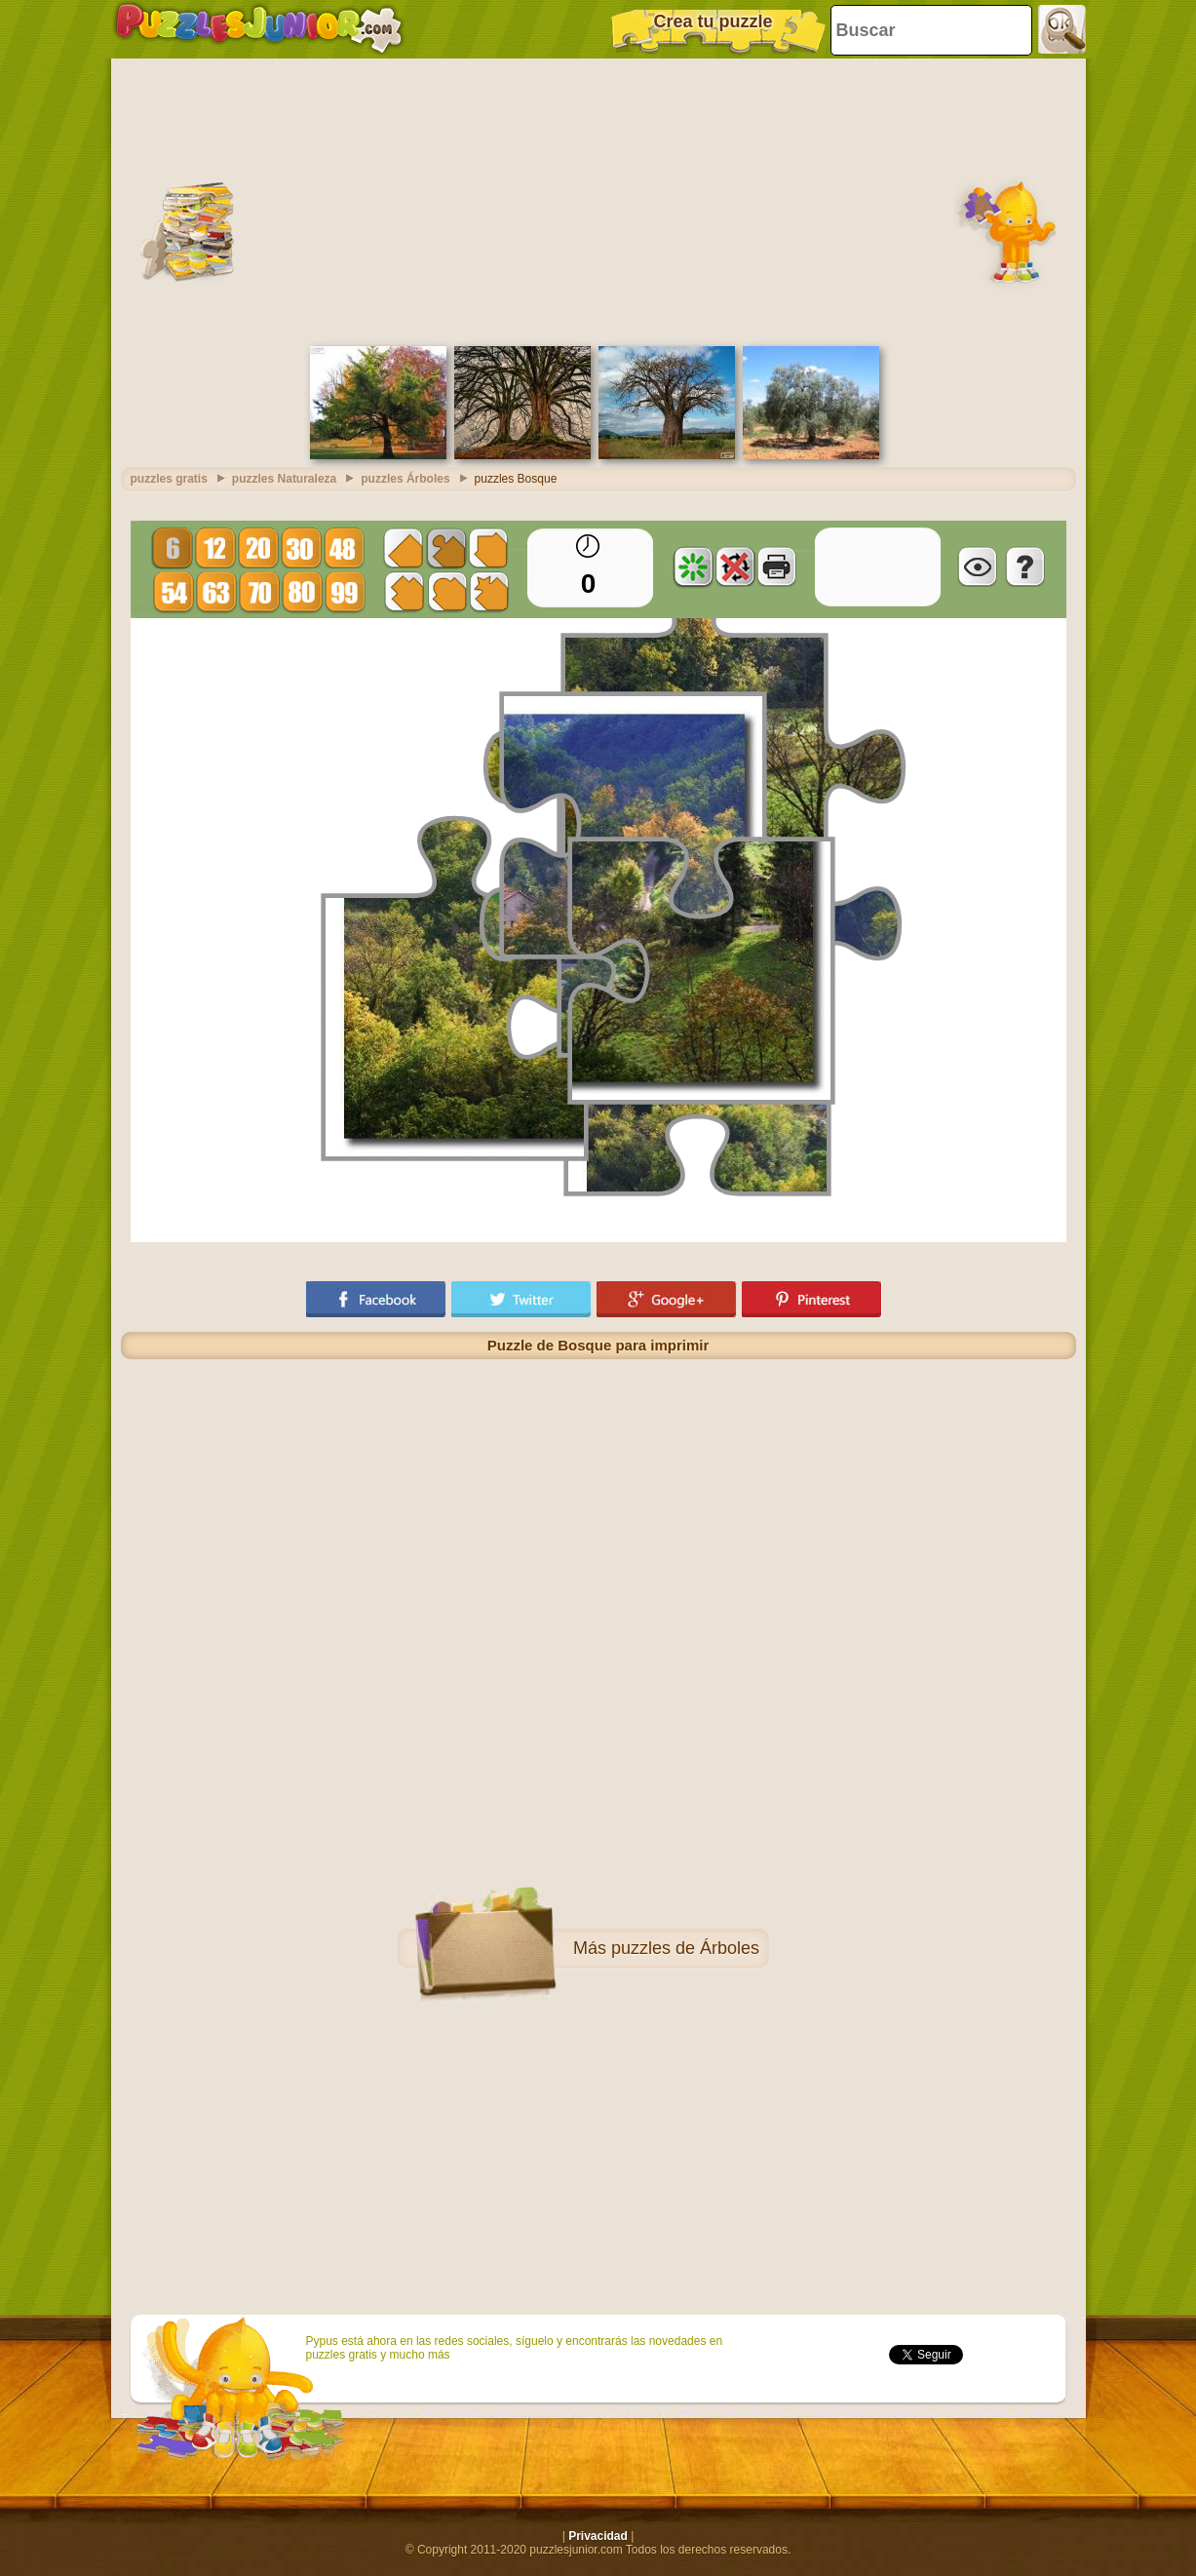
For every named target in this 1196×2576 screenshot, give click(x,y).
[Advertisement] (598, 199)
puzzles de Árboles (685, 1948)
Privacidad (598, 2536)
